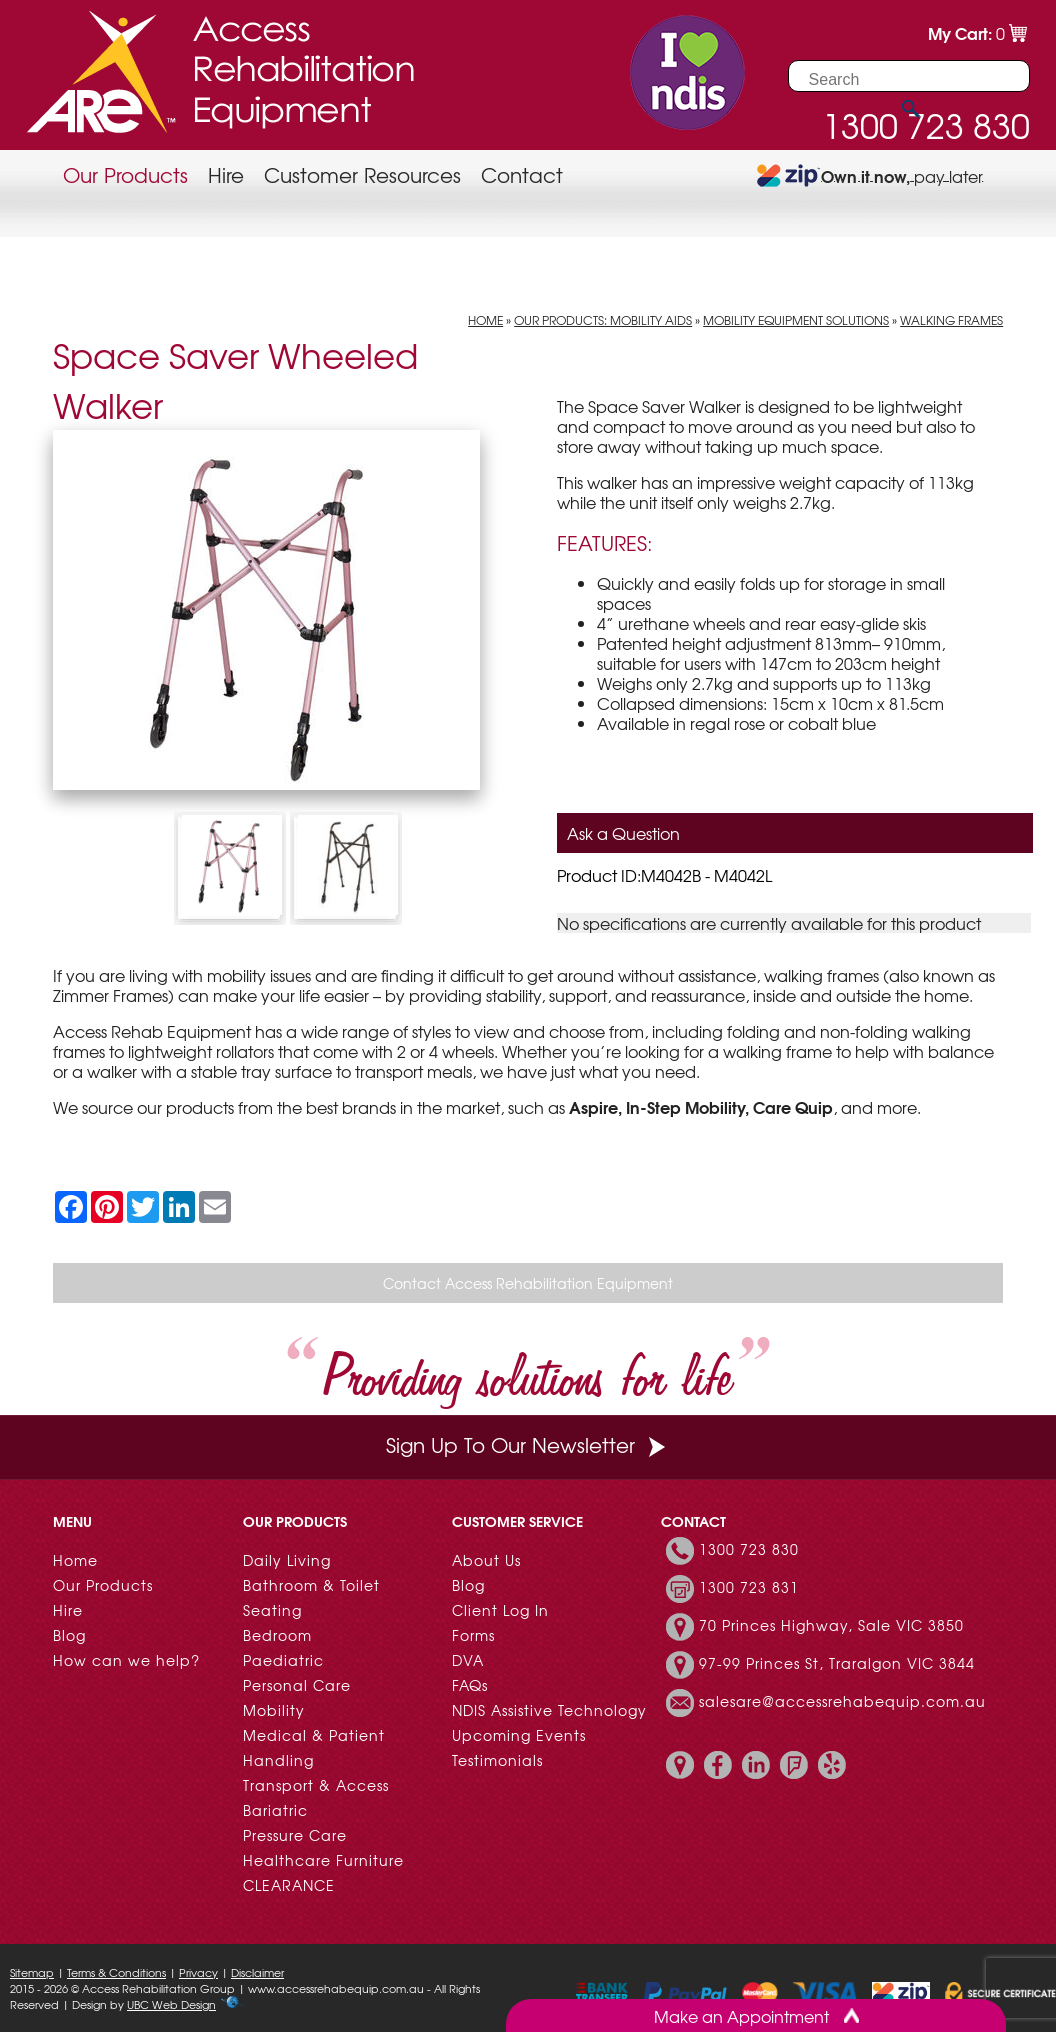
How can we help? (126, 1660)
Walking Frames (951, 320)
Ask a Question (623, 833)
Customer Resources (362, 174)
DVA (468, 1660)
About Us (486, 1560)
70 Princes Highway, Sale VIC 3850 (831, 1625)
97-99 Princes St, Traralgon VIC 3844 (837, 1663)
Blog (69, 1635)
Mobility (274, 1710)
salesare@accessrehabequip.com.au (842, 1701)
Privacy (198, 1972)
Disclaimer (257, 1972)
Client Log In (500, 1610)
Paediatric (283, 1660)
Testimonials (497, 1760)
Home (485, 320)
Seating (272, 1610)
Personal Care (297, 1685)
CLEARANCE (289, 1885)
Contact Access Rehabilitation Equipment (528, 1283)
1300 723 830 (749, 1549)
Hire (226, 174)
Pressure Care (295, 1835)
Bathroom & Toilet (311, 1585)
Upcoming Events (519, 1735)
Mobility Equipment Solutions (796, 320)
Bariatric (275, 1810)
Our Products (125, 174)
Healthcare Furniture (323, 1860)
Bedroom (277, 1635)
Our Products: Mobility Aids (603, 320)
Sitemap (32, 1972)
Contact (522, 174)
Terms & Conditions (116, 1972)
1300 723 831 (749, 1587)
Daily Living (287, 1560)
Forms (473, 1635)
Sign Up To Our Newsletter (528, 1444)
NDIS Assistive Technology (549, 1710)
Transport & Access (316, 1785)
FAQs (470, 1685)
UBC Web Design (171, 2004)
